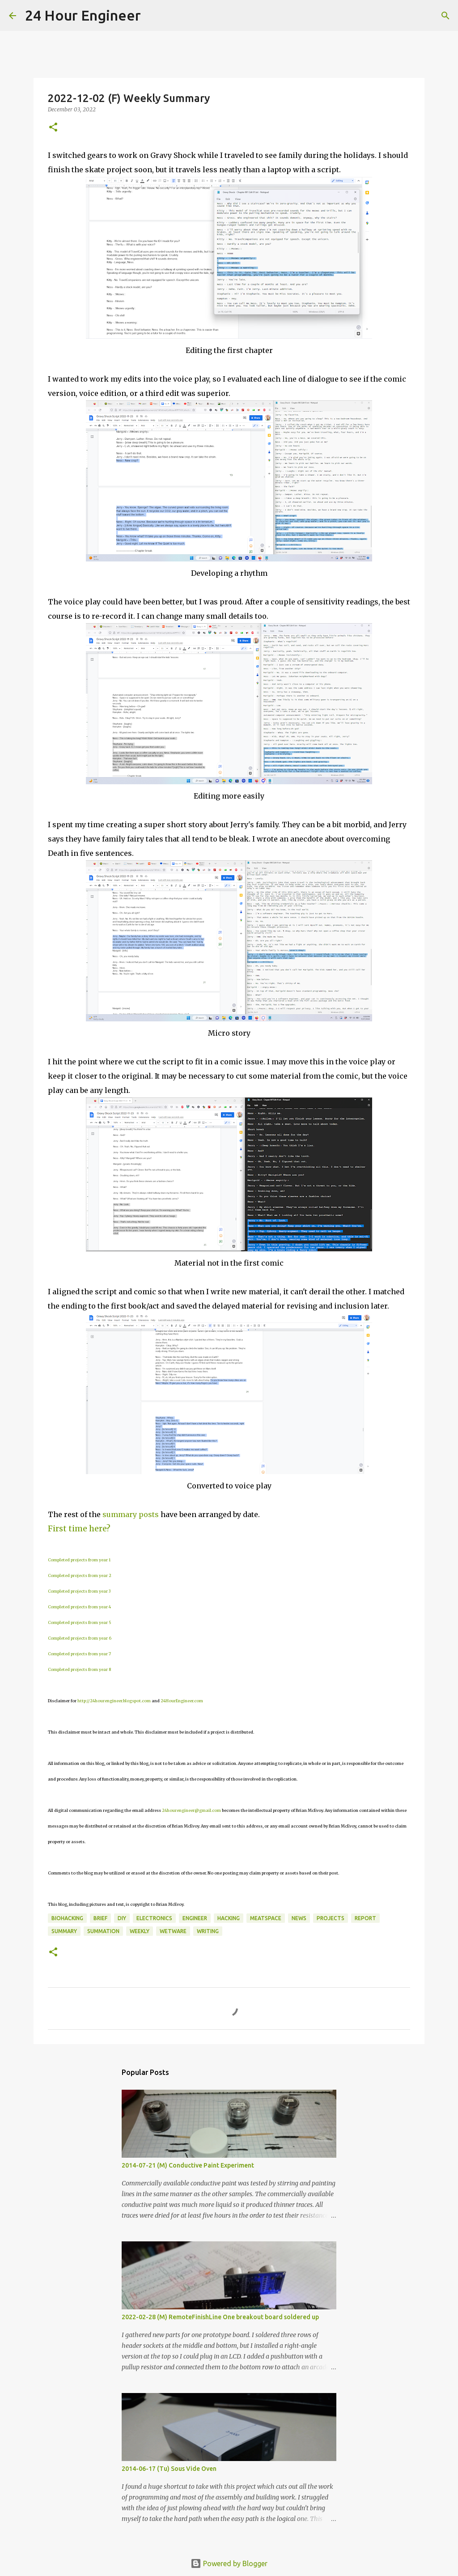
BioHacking (67, 1918)
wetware (173, 1931)
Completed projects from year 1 (79, 1559)
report (365, 1918)
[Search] (153, 15)
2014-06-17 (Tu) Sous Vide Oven (169, 2468)
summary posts (130, 1514)
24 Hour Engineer (83, 15)
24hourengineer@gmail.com (191, 1810)
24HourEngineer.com (182, 1700)
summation (103, 1931)
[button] (53, 128)
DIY (122, 1918)
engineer (194, 1918)
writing (208, 1931)
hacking (228, 1918)
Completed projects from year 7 (79, 1653)
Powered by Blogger (229, 2563)
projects (330, 1918)
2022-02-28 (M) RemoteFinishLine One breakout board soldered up (220, 2317)
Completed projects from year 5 (79, 1622)
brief (100, 1918)
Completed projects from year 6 (79, 1638)
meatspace (265, 1918)
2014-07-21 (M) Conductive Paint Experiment (188, 2165)
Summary (64, 1931)
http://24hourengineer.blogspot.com (114, 1700)
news (299, 1918)
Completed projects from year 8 (79, 1669)
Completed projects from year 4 (79, 1606)
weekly (139, 1931)
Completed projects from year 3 (79, 1591)
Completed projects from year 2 (79, 1575)
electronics (154, 1918)
